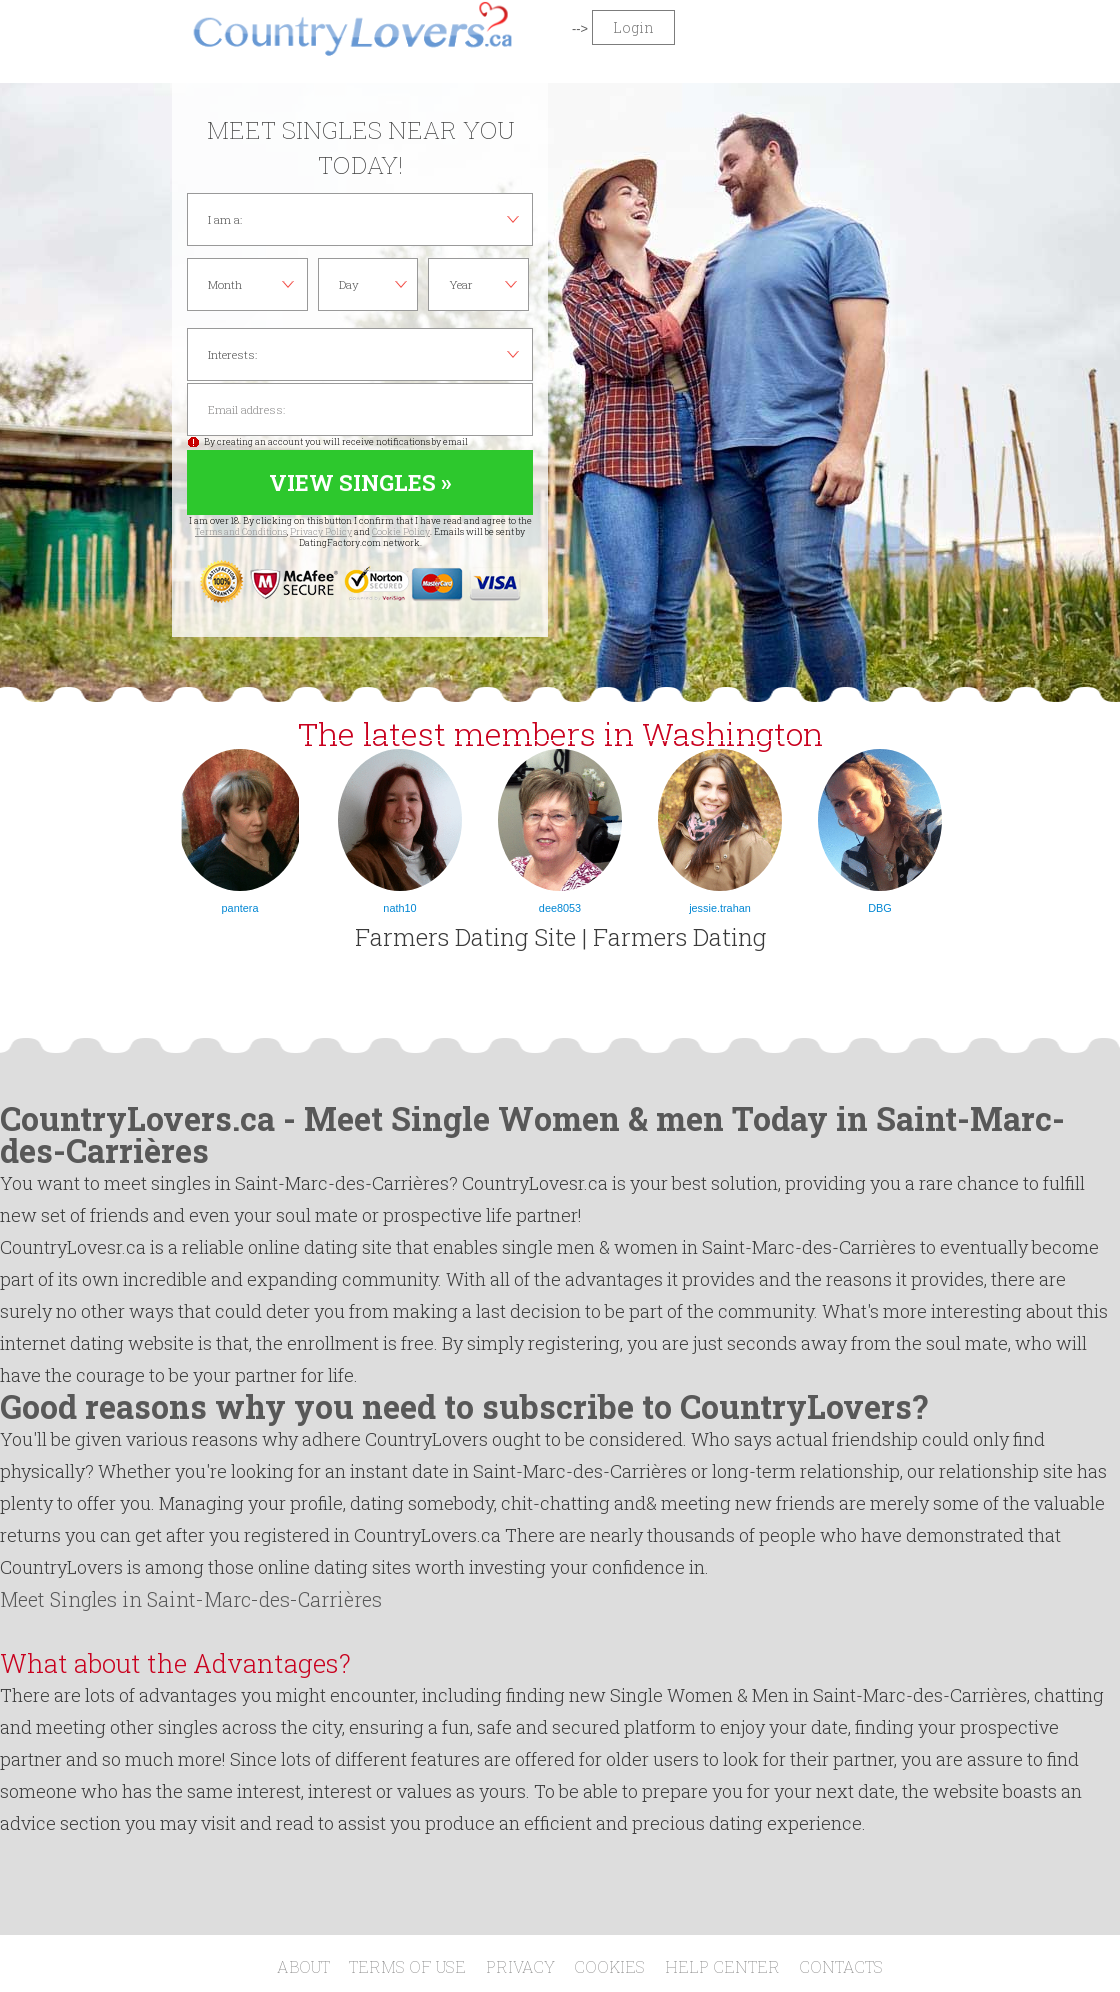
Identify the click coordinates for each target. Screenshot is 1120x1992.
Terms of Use (407, 1966)
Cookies (609, 1966)
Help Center (722, 1966)
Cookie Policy (401, 531)
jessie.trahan (720, 908)
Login (633, 27)
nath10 (399, 908)
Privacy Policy (321, 531)
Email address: (360, 409)
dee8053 (560, 908)
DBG (880, 908)
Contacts (841, 1966)
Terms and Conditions (241, 531)
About (303, 1966)
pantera (240, 908)
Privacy (520, 1966)
